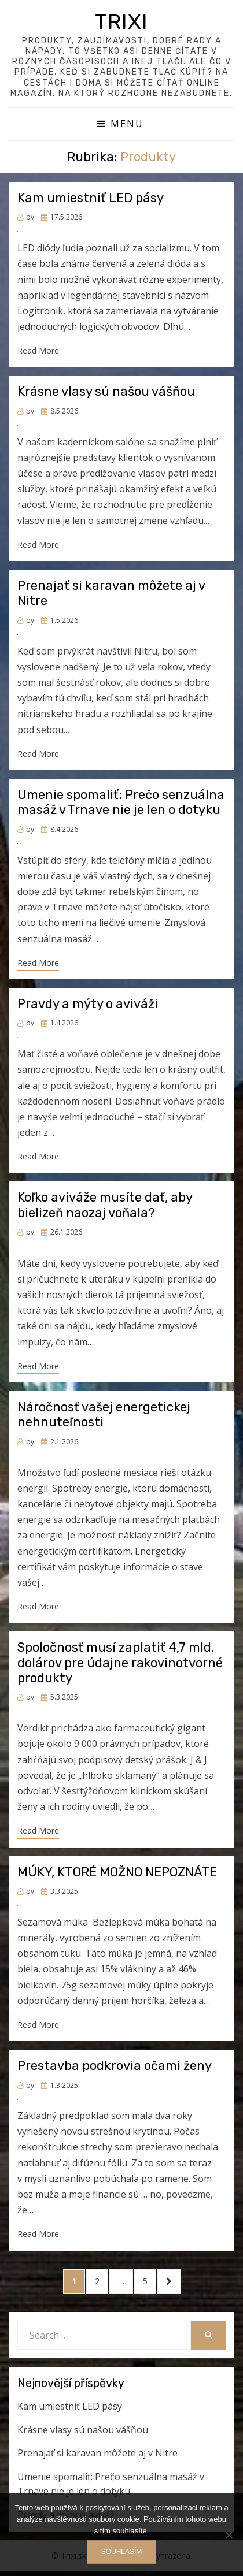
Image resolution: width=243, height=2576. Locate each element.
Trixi (121, 21)
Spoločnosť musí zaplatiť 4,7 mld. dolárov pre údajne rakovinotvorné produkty (120, 1663)
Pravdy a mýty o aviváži (87, 1004)
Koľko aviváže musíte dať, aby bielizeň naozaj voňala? (104, 1205)
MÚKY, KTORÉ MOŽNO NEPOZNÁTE (117, 1872)
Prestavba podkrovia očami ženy (114, 2065)
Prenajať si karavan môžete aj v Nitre (111, 593)
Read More (38, 350)
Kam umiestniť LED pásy (90, 198)
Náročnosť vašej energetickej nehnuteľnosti (103, 1414)
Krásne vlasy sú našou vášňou (106, 391)
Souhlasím (121, 2552)
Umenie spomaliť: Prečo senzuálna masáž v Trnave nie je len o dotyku (120, 802)
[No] (228, 2535)
